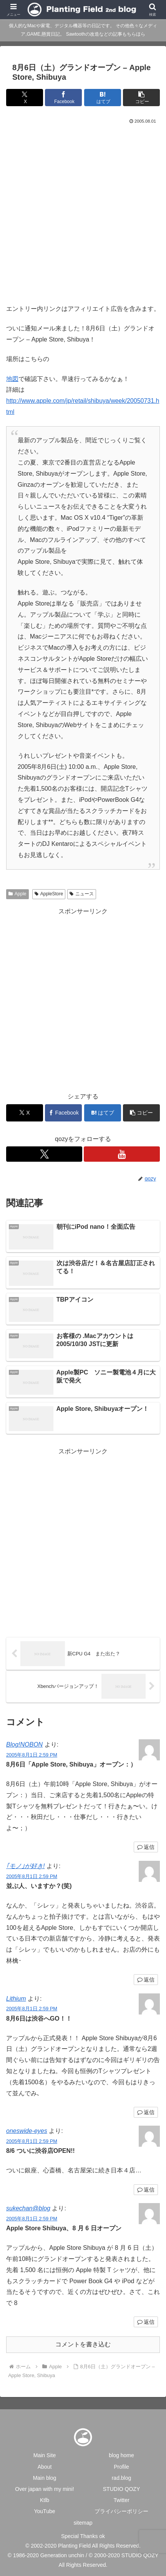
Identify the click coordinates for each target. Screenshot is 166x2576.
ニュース (82, 893)
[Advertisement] (83, 212)
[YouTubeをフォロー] (122, 1154)
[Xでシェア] (24, 97)
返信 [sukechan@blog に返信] (145, 2322)
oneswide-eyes (26, 2131)
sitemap (82, 2523)
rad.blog (121, 2478)
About (45, 2467)
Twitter (121, 2500)
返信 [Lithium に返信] (145, 2112)
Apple (17, 893)
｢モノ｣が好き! (25, 1866)
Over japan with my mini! (44, 2489)
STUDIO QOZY (121, 2489)
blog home (121, 2455)
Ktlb (44, 2500)
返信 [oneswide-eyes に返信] (145, 2190)
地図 (12, 379)
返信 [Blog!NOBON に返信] (145, 1847)
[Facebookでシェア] (63, 97)
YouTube (44, 2511)
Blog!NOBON (24, 1744)
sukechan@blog (28, 2208)
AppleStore (49, 893)
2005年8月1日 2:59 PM (31, 1755)
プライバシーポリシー (121, 2511)
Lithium (16, 1998)
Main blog (44, 2478)
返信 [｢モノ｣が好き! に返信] (145, 1980)
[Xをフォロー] (44, 1154)
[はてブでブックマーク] (102, 97)
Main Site (44, 2455)
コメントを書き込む (83, 2344)
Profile (121, 2467)
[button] (141, 97)
